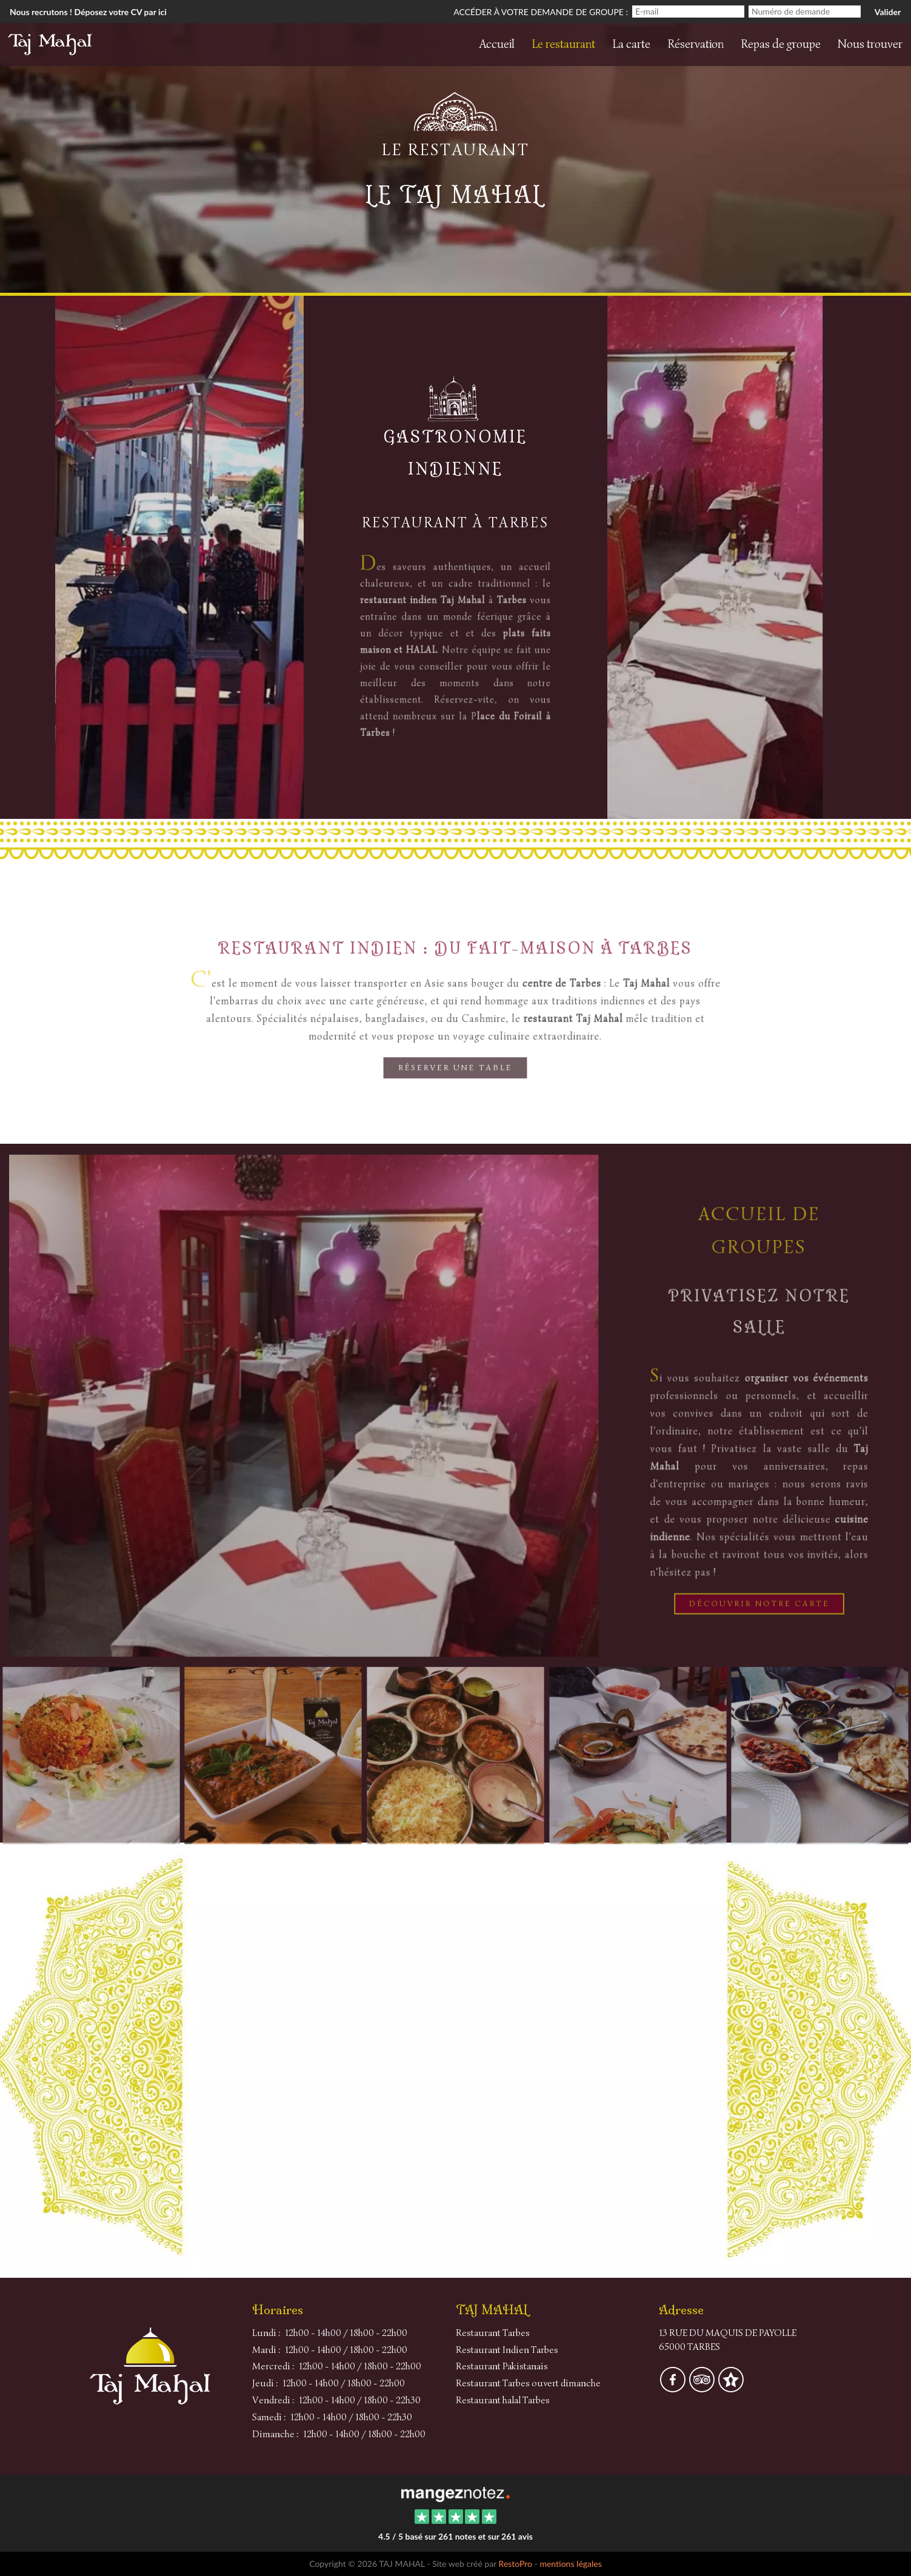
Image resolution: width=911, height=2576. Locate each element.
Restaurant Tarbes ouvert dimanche (528, 2383)
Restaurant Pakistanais (502, 2366)
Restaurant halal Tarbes (503, 2400)
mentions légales (570, 2563)
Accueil (497, 44)
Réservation (695, 44)
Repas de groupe (781, 44)
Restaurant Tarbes (493, 2333)
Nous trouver (870, 44)
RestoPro (516, 2563)
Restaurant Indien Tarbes (507, 2350)
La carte (631, 44)
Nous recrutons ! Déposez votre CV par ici (88, 12)
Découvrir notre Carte (759, 1598)
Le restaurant (563, 44)
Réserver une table (455, 1071)
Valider (888, 12)
